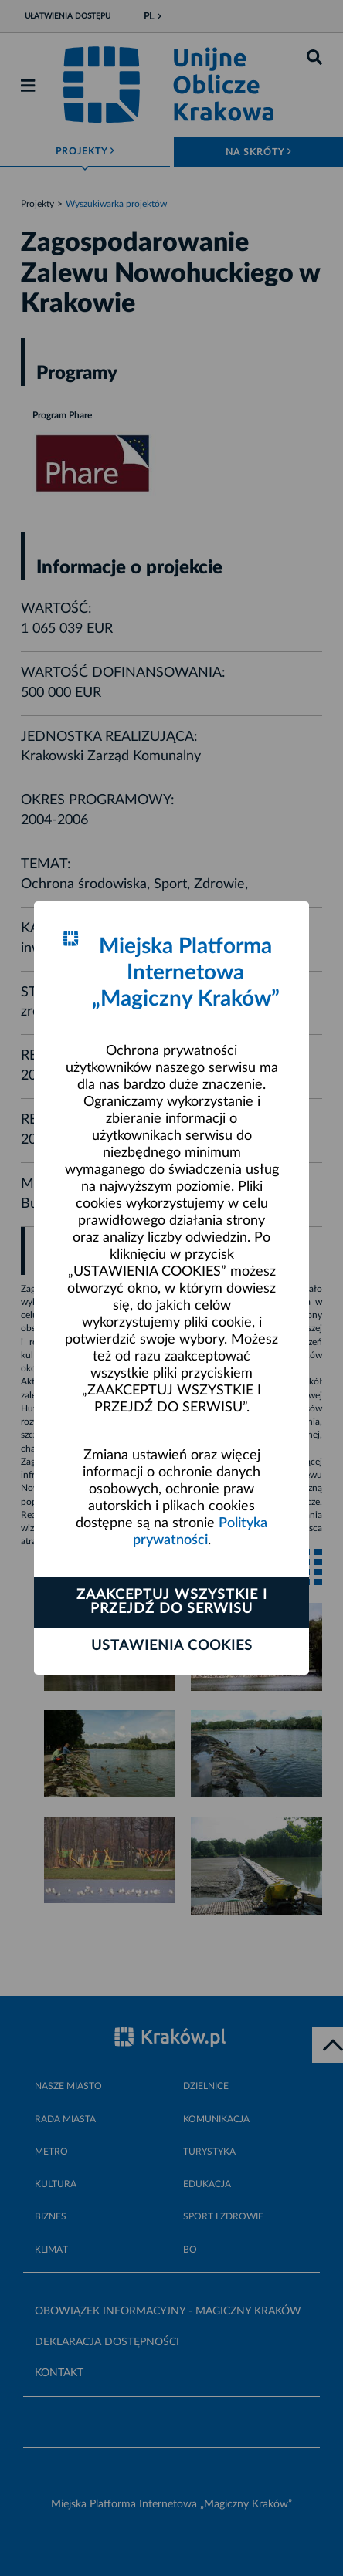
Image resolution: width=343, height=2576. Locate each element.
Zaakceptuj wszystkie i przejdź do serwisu (171, 1602)
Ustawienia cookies (172, 1646)
